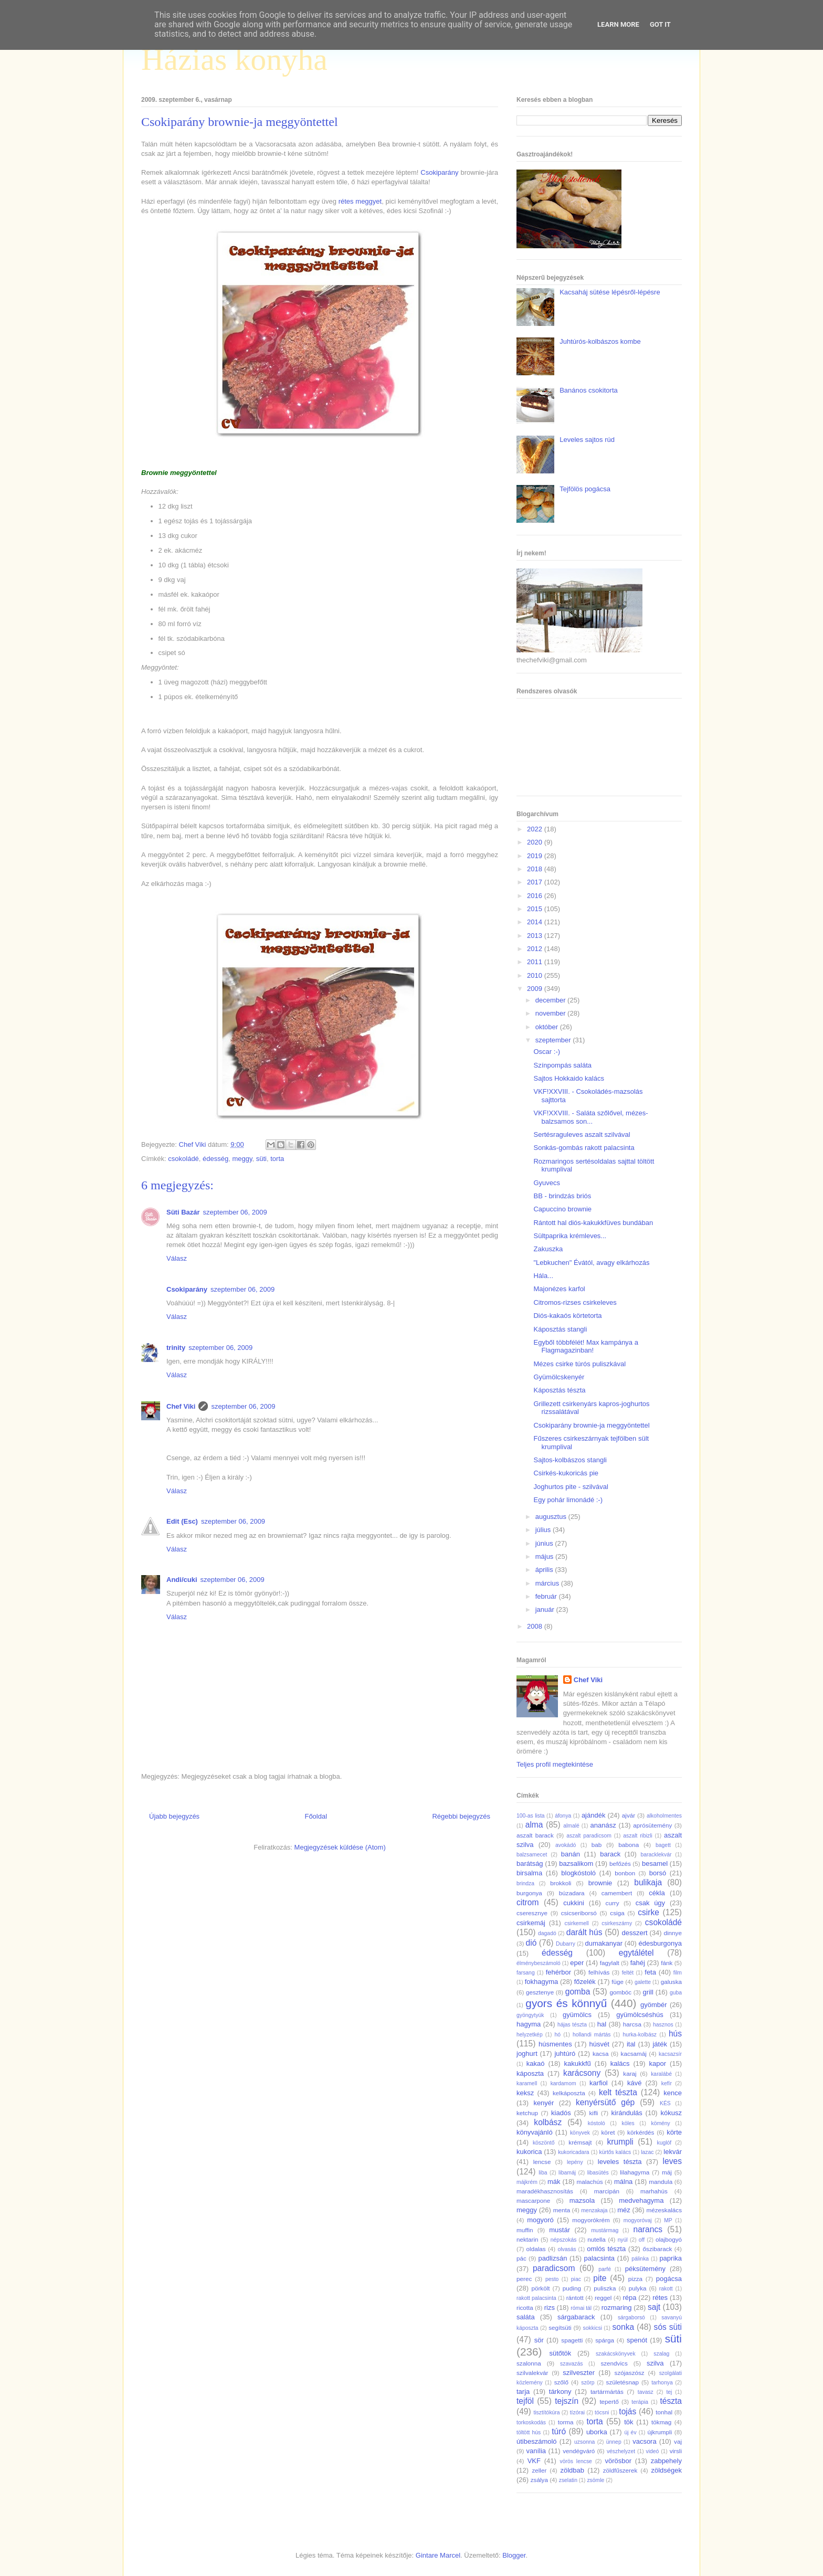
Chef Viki (180, 1406)
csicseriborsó (579, 1912)
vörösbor (618, 2461)
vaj (678, 2441)
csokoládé (183, 1159)
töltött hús (528, 2432)
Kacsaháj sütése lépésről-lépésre (610, 292)
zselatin (568, 2480)
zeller (539, 2470)
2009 (535, 989)
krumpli (620, 2141)
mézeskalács (664, 2210)
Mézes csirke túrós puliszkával (579, 1364)
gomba (577, 1991)
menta (561, 2210)
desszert (634, 1933)
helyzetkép (529, 2034)
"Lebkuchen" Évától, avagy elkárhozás (591, 1262)
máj (667, 2172)
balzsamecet (531, 1854)
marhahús (654, 2191)
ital (631, 2044)
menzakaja (594, 2210)
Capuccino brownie (562, 1209)
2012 (535, 949)
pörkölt (540, 2288)
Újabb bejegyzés (174, 1816)
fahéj (637, 1963)
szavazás (571, 2364)
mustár (559, 2230)
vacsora (644, 2441)
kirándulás (626, 2113)
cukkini (573, 1903)
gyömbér (653, 2005)
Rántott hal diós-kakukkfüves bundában (593, 1223)
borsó (658, 1873)
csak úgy (650, 1903)
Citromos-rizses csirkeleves (574, 1302)
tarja (523, 2391)
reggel (603, 2297)
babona (628, 1844)
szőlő (561, 2382)
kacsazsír (670, 2054)
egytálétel (636, 1952)
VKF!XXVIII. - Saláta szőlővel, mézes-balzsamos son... (590, 1117)
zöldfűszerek (620, 2470)
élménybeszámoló (538, 1963)
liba (543, 2173)
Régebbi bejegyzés (461, 1816)
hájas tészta (572, 2025)
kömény (660, 2123)
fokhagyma (541, 1982)
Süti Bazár (183, 1212)
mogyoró (540, 2220)
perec (524, 2278)
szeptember (554, 1040)
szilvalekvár (532, 2372)
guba (676, 1993)
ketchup (527, 2112)
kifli (593, 2112)
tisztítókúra (546, 2412)
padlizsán (552, 2258)
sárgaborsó (631, 2317)
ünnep (613, 2442)
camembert (617, 1892)
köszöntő (544, 2143)
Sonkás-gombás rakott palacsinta (583, 1148)
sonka (623, 2326)
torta (277, 1159)
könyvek (580, 2133)
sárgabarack (576, 2317)
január (545, 1609)
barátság (529, 1863)
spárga (604, 2340)
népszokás (564, 2240)
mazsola (582, 2200)
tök (628, 2422)
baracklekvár (656, 1854)
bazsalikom (576, 1863)
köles (627, 2123)
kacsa (601, 2053)
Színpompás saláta (562, 1065)
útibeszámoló (536, 2441)
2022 (535, 829)
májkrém (526, 2182)
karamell (526, 2083)
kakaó (535, 2063)
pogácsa (669, 2279)
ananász (603, 1825)
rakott (666, 2289)
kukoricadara (573, 2152)
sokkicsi (592, 2328)
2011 (535, 962)
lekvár (672, 2152)
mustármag (604, 2230)
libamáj (567, 2173)
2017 (535, 882)
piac (576, 2279)
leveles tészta (620, 2162)
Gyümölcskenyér (558, 1377)
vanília (536, 2451)
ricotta (524, 2307)
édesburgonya (660, 1943)
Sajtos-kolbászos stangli (569, 1460)
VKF (534, 2461)
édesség (215, 1159)
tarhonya (661, 2382)
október (547, 1027)
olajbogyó (669, 2239)
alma (534, 1824)
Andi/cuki (181, 1579)
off (642, 2240)
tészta (671, 2400)
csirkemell (576, 1923)
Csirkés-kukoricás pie (565, 1473)
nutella (596, 2239)
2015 (535, 909)
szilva (655, 2363)
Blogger (513, 2555)
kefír (666, 2083)
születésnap (622, 2382)
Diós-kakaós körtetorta (567, 1315)
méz (623, 2210)
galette (643, 1982)
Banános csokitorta (589, 390)
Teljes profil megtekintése (554, 1764)
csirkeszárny (617, 1923)
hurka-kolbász (639, 2034)
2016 (535, 896)
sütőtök (560, 2353)
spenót (637, 2340)
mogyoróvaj (638, 2220)
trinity (175, 1348)
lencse (542, 2161)
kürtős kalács (615, 2152)
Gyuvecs (546, 1183)
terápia (639, 2402)
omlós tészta (606, 2249)
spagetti (572, 2340)
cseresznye (531, 1912)
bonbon (625, 1873)
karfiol (598, 2083)
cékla (656, 1893)
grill (648, 1992)
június (545, 1543)
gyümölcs (577, 2015)
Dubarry (565, 1944)
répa (629, 2297)
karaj (629, 2073)
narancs (648, 2229)
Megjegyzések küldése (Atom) (340, 1847)
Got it (660, 24)
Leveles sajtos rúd (587, 440)
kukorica (529, 2152)
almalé (571, 1826)
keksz (525, 2093)
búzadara (572, 1892)
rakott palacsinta (536, 2298)
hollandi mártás (592, 2034)
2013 (535, 935)
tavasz (645, 2392)
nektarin (527, 2239)
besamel (655, 1863)
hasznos (663, 2025)
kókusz (671, 2113)
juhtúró (564, 2053)
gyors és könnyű (566, 2003)
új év (630, 2432)
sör (539, 2340)
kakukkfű (577, 2063)
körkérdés (640, 2132)
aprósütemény (652, 1825)
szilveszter (579, 2373)
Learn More (618, 24)
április (545, 1570)
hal (601, 2024)
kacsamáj (634, 2053)
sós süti (668, 2326)
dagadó (547, 1933)
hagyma (528, 2024)
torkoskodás (531, 2422)
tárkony (560, 2391)
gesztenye (540, 1992)
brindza (525, 1883)
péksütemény (645, 2269)
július (544, 1530)
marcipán (606, 2191)
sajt (654, 2307)
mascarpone (533, 2200)
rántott (575, 2297)
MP (668, 2220)
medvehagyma (641, 2200)
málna (623, 2182)
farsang (525, 1973)
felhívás (598, 1972)
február (547, 1596)
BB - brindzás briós (562, 1196)
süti (261, 1159)
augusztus (551, 1517)
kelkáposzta (569, 2092)
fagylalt (609, 1962)
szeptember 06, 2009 (235, 1212)
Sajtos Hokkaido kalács (568, 1078)
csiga (617, 1912)
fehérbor (558, 1972)
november (551, 1013)
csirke (648, 1912)
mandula (660, 2181)
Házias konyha (234, 59)
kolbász (548, 2122)
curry (612, 1902)
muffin (524, 2229)
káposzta (530, 2073)
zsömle (595, 2480)
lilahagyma (634, 2172)
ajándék (594, 1815)
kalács (620, 2063)
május (545, 1556)
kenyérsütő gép (605, 2102)
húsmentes (555, 2044)
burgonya (529, 1892)
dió (531, 1942)
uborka (596, 2432)
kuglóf (664, 2143)
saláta (525, 2317)
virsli (676, 2450)
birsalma (529, 1873)
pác (521, 2258)
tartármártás (607, 2391)
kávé (634, 2083)
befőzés (620, 1863)
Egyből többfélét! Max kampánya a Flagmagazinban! (585, 1346)
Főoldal (315, 1816)
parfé (604, 2269)
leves (672, 2161)
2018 (535, 869)
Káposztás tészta (559, 1390)
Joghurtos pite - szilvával (570, 1487)
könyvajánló (534, 2132)
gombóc (621, 1992)
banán (570, 1854)
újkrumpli (660, 2432)
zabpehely (666, 2461)
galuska (671, 1981)
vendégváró (579, 2450)
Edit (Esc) (182, 1521)
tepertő (608, 2401)
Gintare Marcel (438, 2555)
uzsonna (584, 2442)
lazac (647, 2152)
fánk (666, 1962)
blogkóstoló (578, 1873)
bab (597, 1844)
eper (577, 1963)
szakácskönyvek (616, 2354)
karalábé (661, 2074)
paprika (670, 2258)
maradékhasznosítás (544, 2191)
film (677, 1973)
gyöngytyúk (530, 2015)
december (551, 1000)
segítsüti (560, 2327)
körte (674, 2132)
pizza (635, 2278)
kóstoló (596, 2123)
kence (672, 2093)
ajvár (628, 1815)
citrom (527, 1902)
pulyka (638, 2288)
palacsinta (599, 2258)
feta (650, 1972)
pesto (551, 2279)
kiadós (561, 2113)
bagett (663, 1845)
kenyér (543, 2103)
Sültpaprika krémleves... (569, 1236)
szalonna (528, 2363)
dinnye (673, 1932)
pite (599, 2278)
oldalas (536, 2248)
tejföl (525, 2400)
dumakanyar (604, 1943)
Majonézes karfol (559, 1289)
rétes (660, 2297)
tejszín (566, 2400)
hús (675, 2033)
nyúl (623, 2240)
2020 (535, 842)
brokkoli (560, 1883)
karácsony (581, 2072)
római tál (581, 2308)
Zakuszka (548, 1249)
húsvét (599, 2044)
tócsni (602, 2412)
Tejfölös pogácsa (585, 489)
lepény (575, 2162)
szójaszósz (630, 2372)
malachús (589, 2181)
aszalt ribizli (637, 1836)
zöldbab (572, 2470)
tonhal (664, 2412)
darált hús (584, 1932)
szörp (587, 2382)
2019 (535, 856)
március (548, 1583)
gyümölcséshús (639, 2015)
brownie (600, 1883)
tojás (627, 2411)
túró (559, 2431)
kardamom (563, 2083)
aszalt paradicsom (588, 1836)
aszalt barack (535, 1835)
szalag (661, 2354)
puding (572, 2288)
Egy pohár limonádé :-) (568, 1500)
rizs (549, 2307)
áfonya (563, 1816)
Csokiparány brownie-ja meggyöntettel (591, 1425)
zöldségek (666, 2470)
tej (669, 2392)
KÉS (665, 2103)
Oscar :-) (546, 1051)
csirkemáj (530, 1923)
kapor (657, 2063)
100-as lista (530, 1816)
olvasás (566, 2249)
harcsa (632, 2024)
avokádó (565, 1845)
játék (659, 2044)
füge (617, 1981)
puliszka (605, 2288)
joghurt (526, 2053)
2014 (535, 922)
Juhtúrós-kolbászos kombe (600, 341)
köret (608, 2132)
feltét (628, 1973)
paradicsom (554, 2268)
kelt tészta (618, 2092)
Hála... (543, 1276)
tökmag (661, 2422)
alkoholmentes (664, 1816)
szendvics (613, 2363)
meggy (242, 1159)
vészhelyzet (621, 2451)
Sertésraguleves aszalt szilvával (581, 1134)
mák (554, 2182)
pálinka (640, 2259)
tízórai (577, 2412)
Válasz (176, 1258)
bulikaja (648, 1882)
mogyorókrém (590, 2219)
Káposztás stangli (560, 1329)
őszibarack (657, 2248)
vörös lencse (576, 2461)
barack (610, 1854)
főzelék (585, 1982)
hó (558, 2034)
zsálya (539, 2479)
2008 (535, 1626)
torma (566, 2422)
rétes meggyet (360, 201)
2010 (535, 975)
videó (652, 2451)
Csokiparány (439, 172)
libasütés (598, 2173)
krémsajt (580, 2142)
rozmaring (617, 2307)
